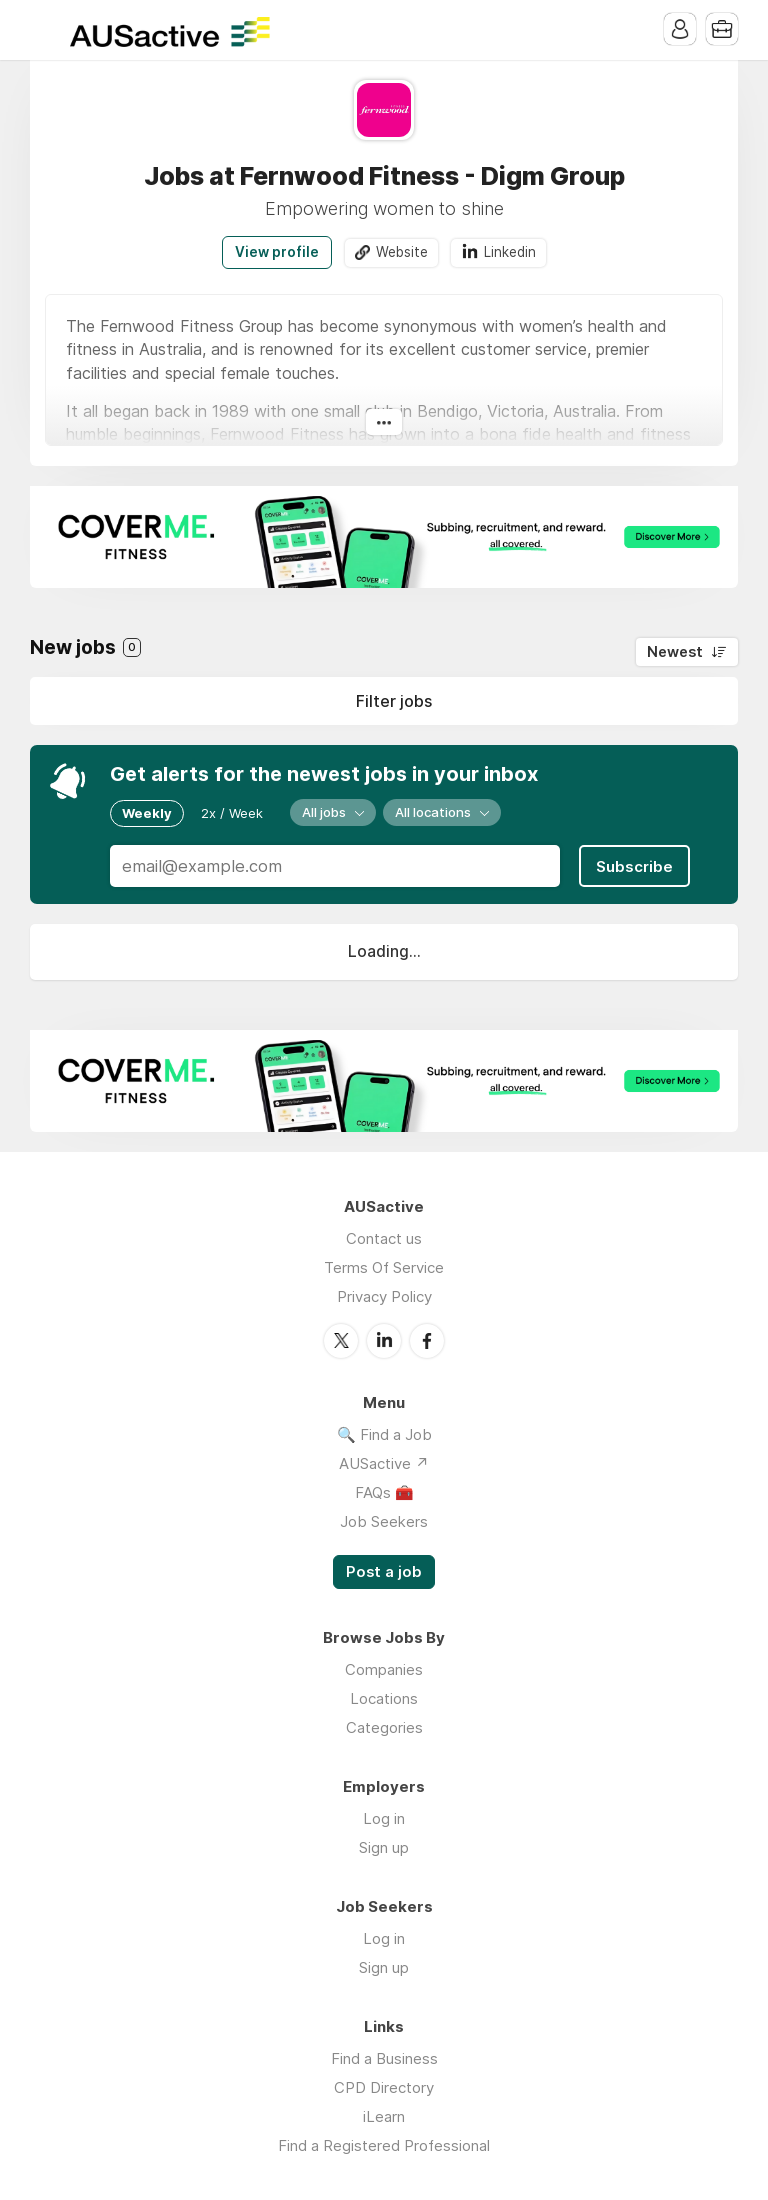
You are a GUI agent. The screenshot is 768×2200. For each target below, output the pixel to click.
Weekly (147, 813)
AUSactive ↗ (384, 1463)
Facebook (427, 1341)
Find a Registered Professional (384, 2145)
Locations (384, 1698)
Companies (384, 1669)
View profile (277, 252)
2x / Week (232, 813)
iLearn (384, 2116)
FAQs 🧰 (384, 1492)
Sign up (384, 1847)
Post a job (384, 1572)
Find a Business (384, 2058)
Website (402, 252)
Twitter (341, 1341)
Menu (45, 30)
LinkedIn (384, 1341)
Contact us (384, 1238)
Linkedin (510, 252)
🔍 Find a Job (384, 1434)
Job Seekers (384, 1521)
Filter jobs (394, 701)
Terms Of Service (384, 1267)
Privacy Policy (384, 1296)
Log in (384, 1818)
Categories (384, 1727)
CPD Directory (384, 2087)
